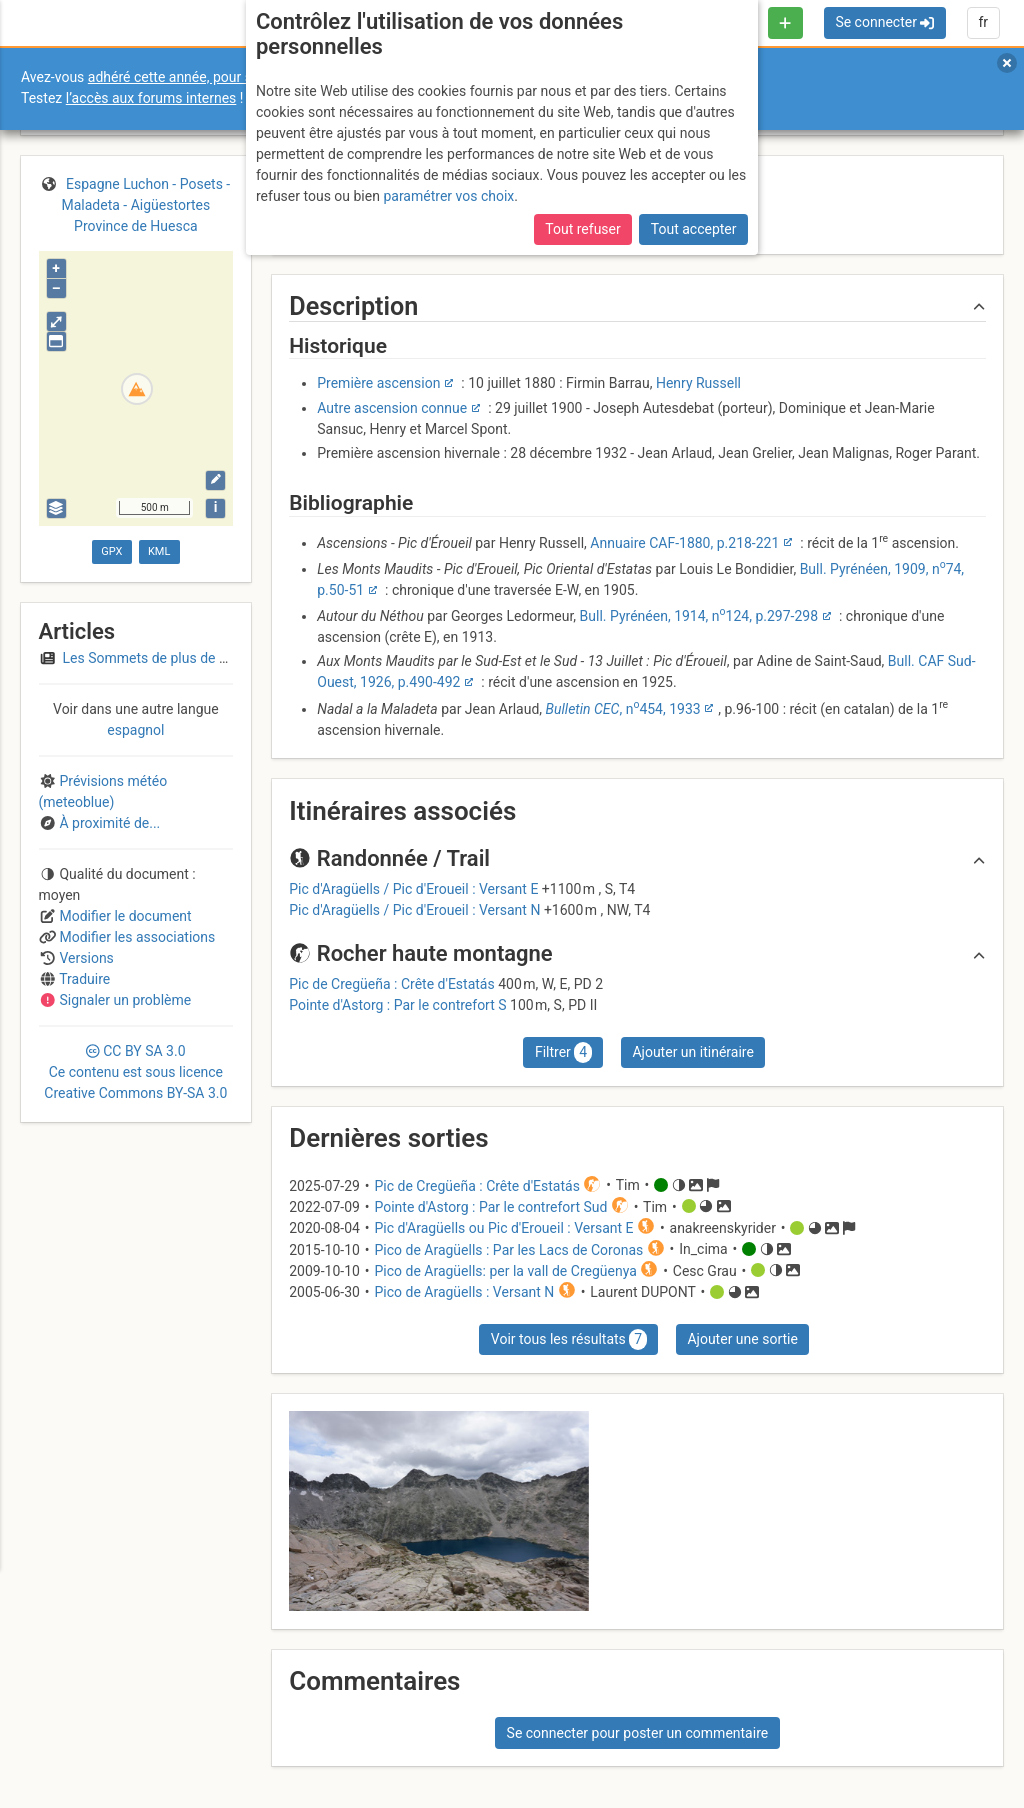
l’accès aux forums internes (151, 98)
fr (983, 22)
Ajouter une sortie (742, 1339)
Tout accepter (694, 229)
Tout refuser (582, 229)
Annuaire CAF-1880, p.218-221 (684, 543)
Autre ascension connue (392, 408)
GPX (111, 551)
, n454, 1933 (623, 709)
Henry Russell (698, 383)
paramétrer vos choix (448, 196)
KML (159, 551)
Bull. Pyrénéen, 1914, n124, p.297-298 (699, 616)
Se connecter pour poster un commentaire (638, 1733)
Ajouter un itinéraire (692, 1052)
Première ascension (378, 383)
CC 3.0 (135, 1072)
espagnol (135, 730)
